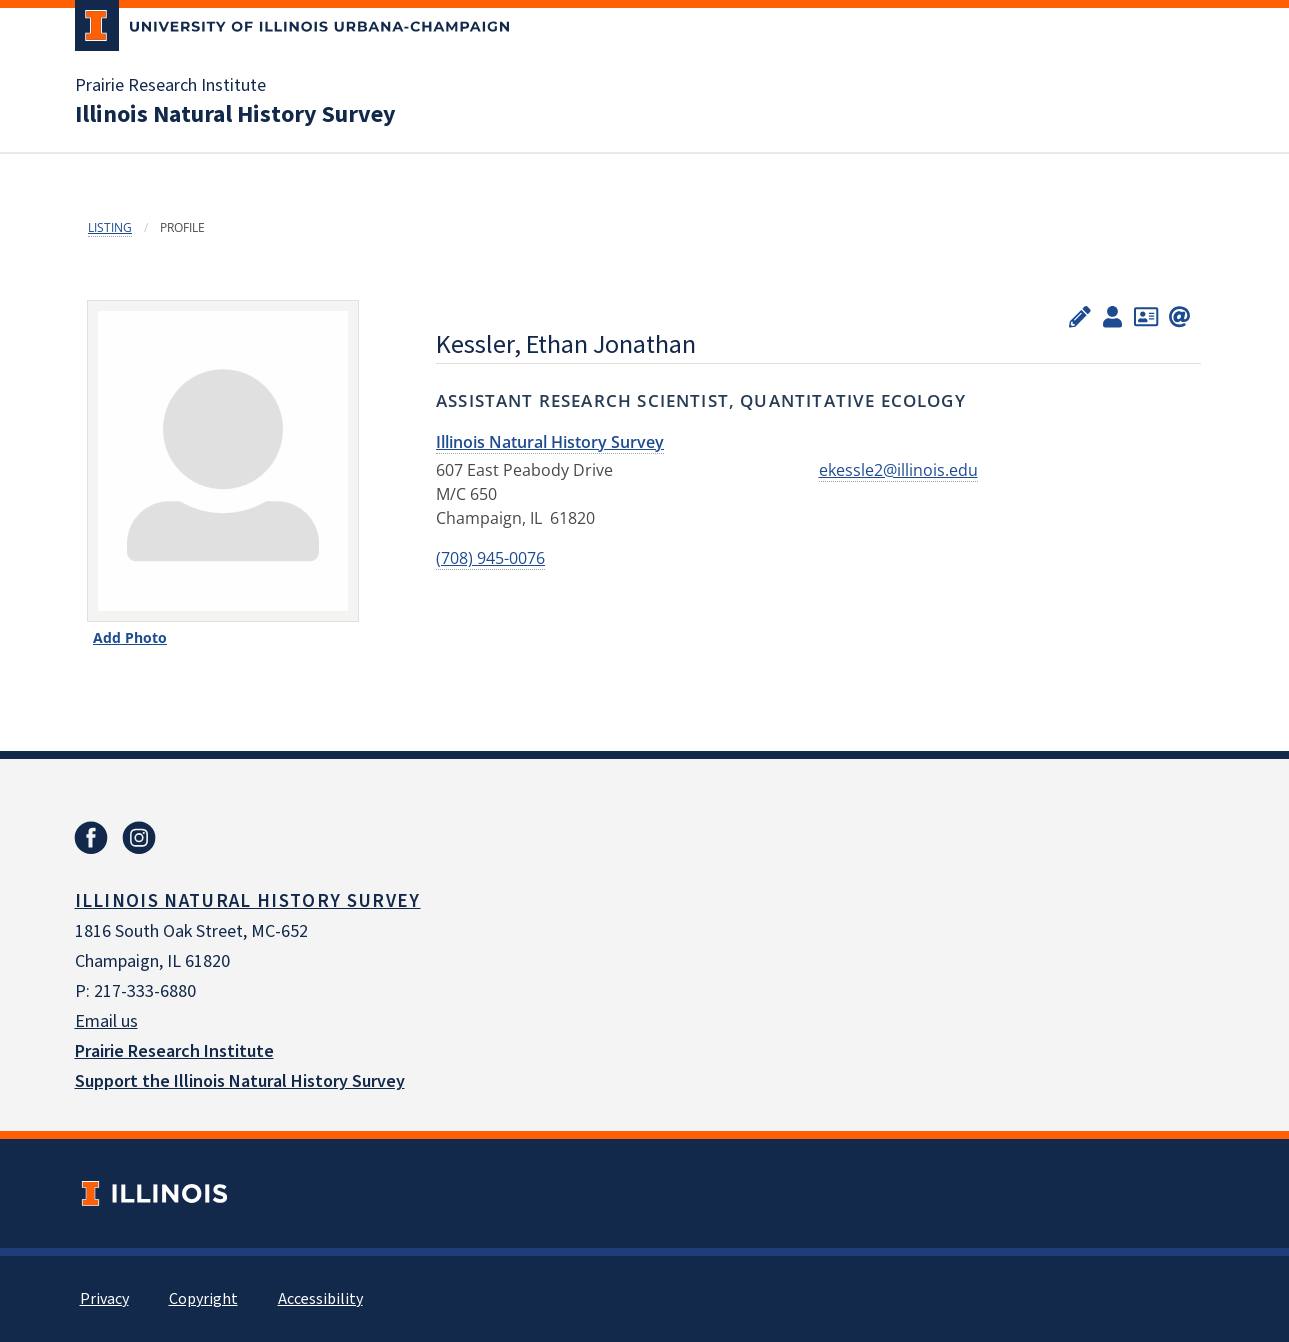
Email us (106, 1021)
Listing (110, 227)
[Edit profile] (1080, 315)
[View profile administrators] (1112, 315)
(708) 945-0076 (490, 558)
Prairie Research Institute (170, 86)
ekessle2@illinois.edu (898, 470)
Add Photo (130, 637)
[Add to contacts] (1146, 315)
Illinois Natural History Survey (235, 115)
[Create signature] (1179, 315)
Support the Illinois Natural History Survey (240, 1081)
